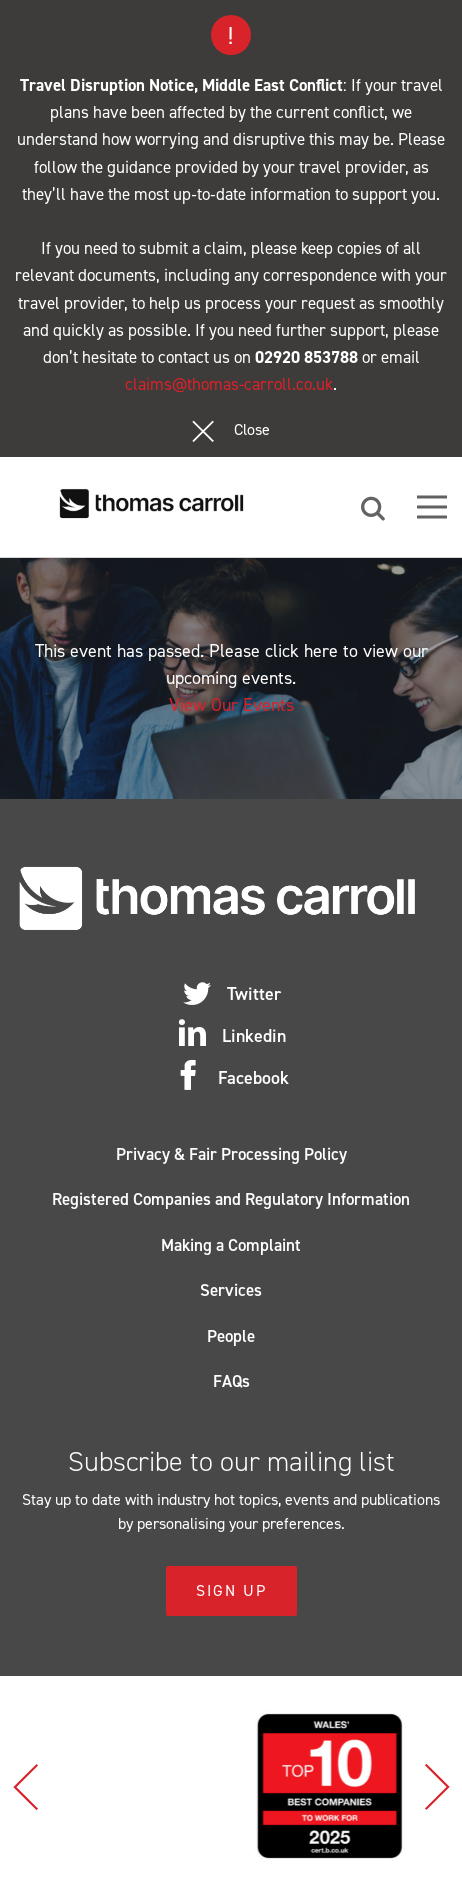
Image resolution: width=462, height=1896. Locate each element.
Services (231, 1290)
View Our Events (231, 705)
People (231, 1336)
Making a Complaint (231, 1245)
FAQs (231, 1381)
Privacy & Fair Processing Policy (231, 1154)
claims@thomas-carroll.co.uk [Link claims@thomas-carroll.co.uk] (229, 384)
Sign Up (231, 1590)
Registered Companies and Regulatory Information (231, 1199)
